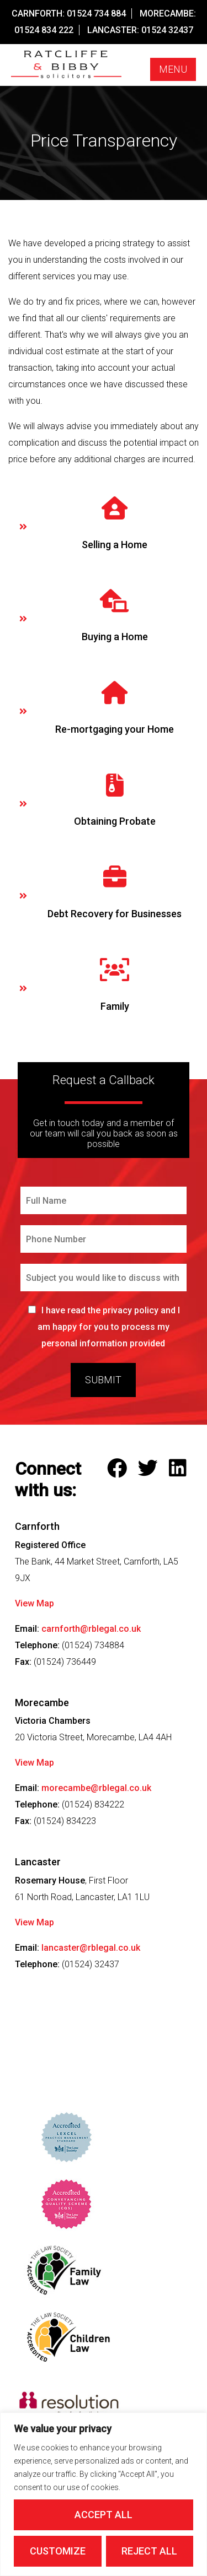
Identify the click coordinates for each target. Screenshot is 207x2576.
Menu (173, 69)
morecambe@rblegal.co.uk (96, 1788)
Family (114, 1006)
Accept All (103, 2514)
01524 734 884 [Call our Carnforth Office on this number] (96, 13)
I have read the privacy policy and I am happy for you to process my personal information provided (109, 1327)
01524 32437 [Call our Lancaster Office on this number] (167, 30)
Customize (58, 2551)
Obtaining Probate (115, 821)
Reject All (149, 2551)
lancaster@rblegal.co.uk (90, 1947)
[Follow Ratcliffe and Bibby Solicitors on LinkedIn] (180, 1468)
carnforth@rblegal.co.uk (91, 1628)
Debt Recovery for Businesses (114, 913)
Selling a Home (114, 544)
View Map (34, 1603)
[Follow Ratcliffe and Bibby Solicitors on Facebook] (119, 1468)
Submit (103, 1380)
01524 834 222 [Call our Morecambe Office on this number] (43, 30)
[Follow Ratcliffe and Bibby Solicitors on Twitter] (150, 1468)
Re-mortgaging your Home (114, 729)
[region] (103, 2494)
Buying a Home (115, 636)
